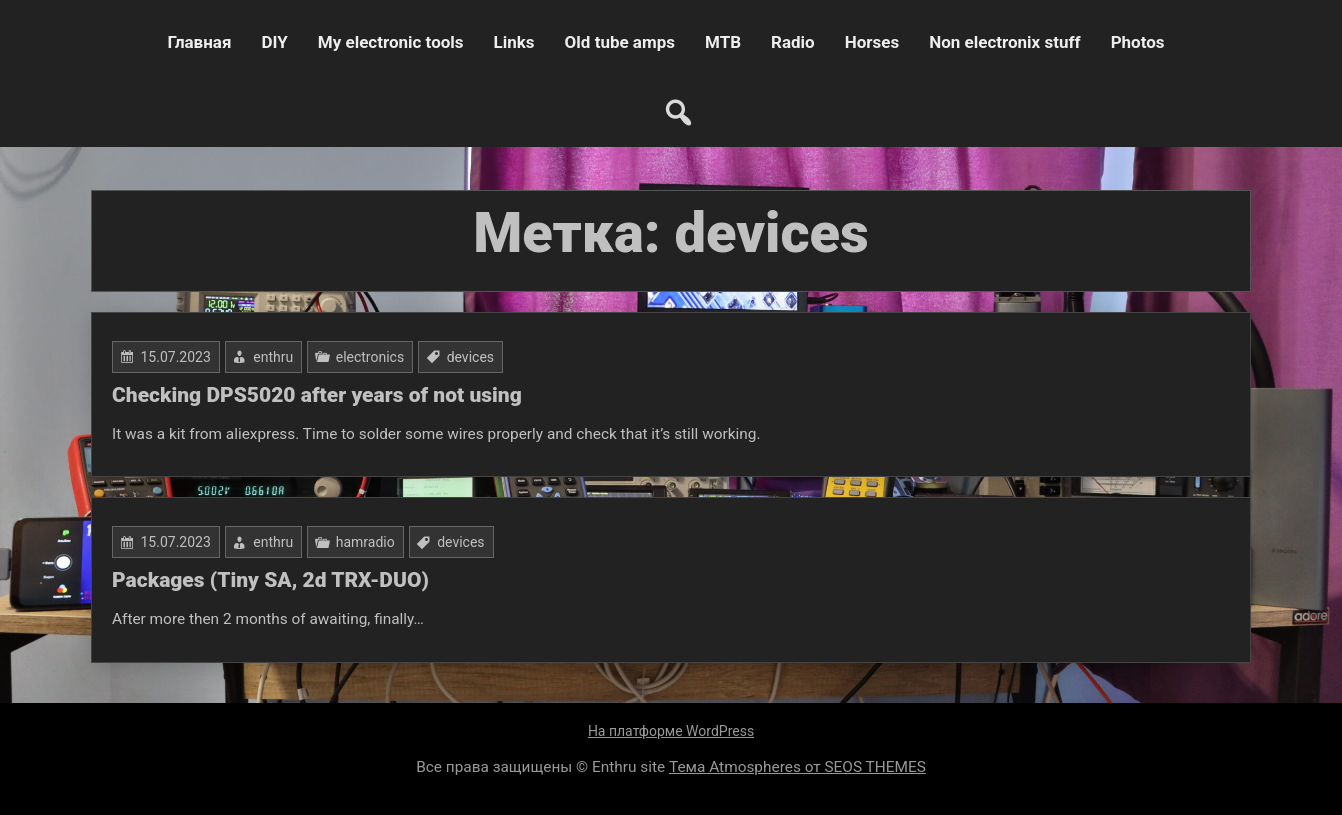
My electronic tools (391, 42)
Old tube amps (620, 42)
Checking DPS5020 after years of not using (317, 395)
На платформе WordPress (671, 731)
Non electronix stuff (1004, 42)
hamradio (365, 542)
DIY (274, 42)
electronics (370, 357)
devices (470, 357)
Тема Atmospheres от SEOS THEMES (797, 767)
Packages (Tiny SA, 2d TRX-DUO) (270, 580)
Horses (872, 42)
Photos (1138, 42)
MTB (723, 42)
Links (514, 42)
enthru (273, 357)
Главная (199, 42)
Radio (793, 42)
